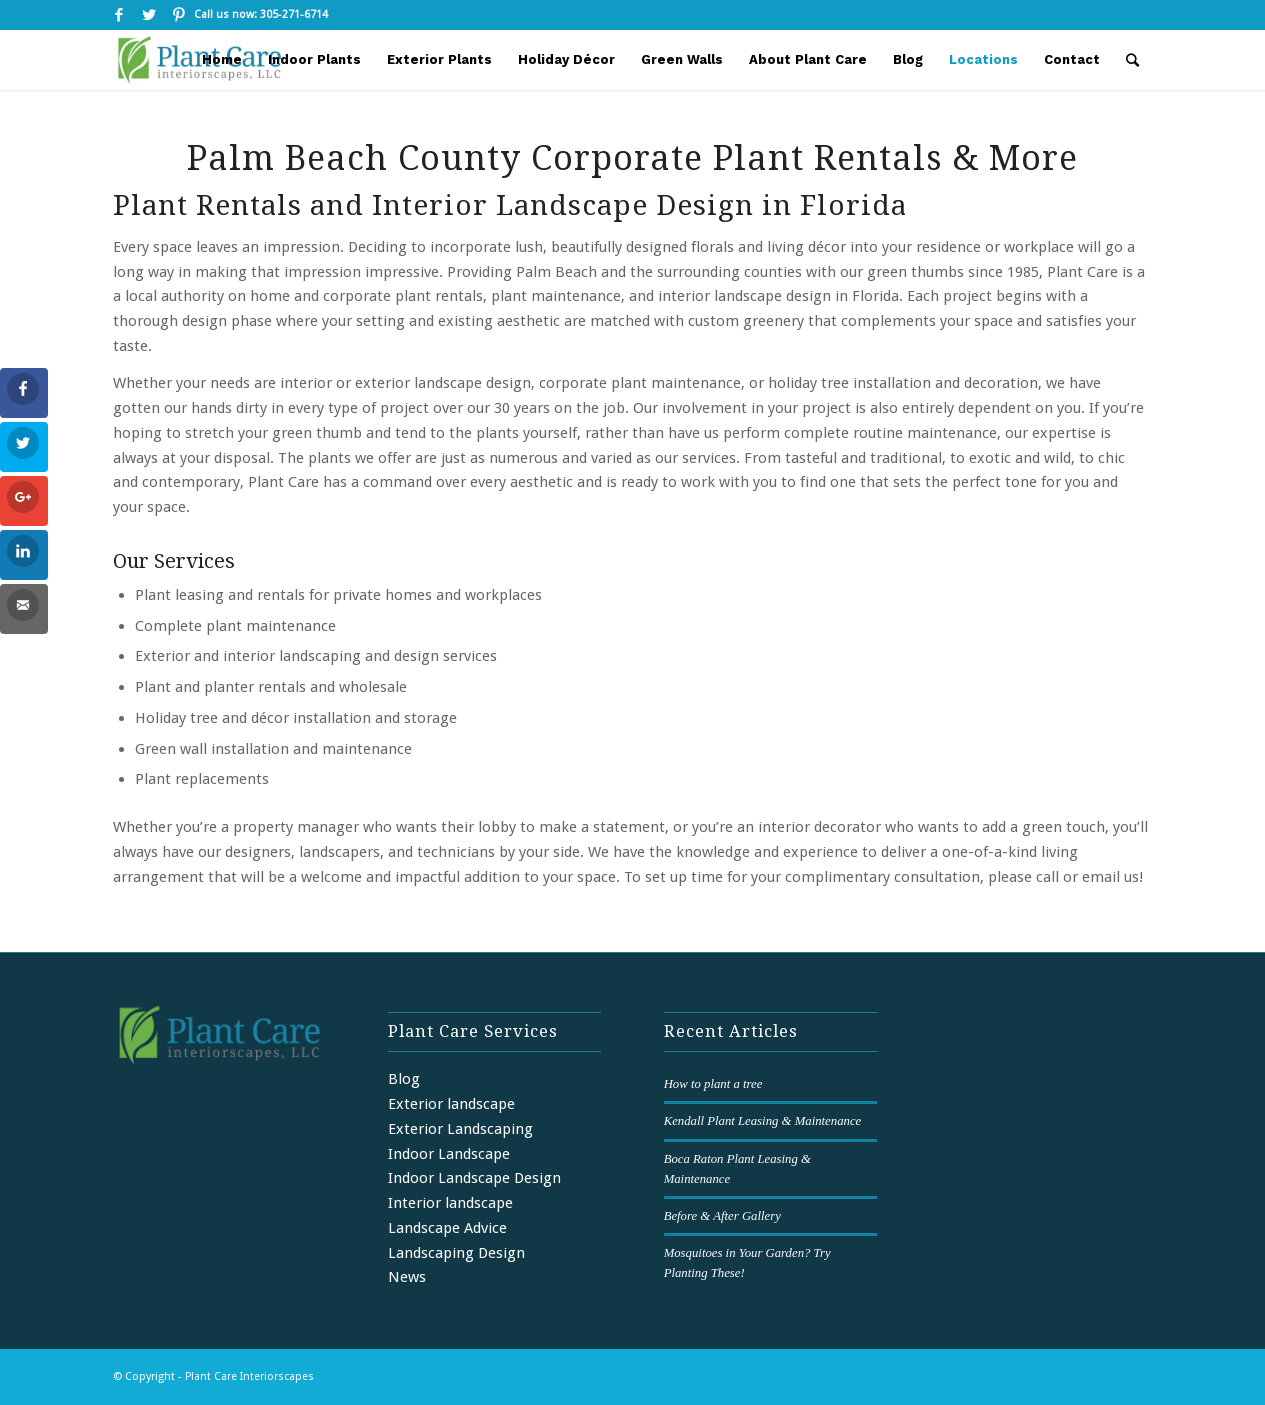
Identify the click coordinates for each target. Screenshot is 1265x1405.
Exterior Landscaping (460, 1129)
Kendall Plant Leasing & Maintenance (763, 1121)
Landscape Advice (447, 1228)
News (407, 1277)
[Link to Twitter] (148, 15)
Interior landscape (450, 1203)
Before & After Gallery (722, 1216)
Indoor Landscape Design (474, 1178)
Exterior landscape (451, 1104)
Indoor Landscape (449, 1154)
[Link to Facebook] (118, 15)
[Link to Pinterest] (179, 15)
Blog (404, 1079)
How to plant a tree (713, 1084)
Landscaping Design (456, 1253)
